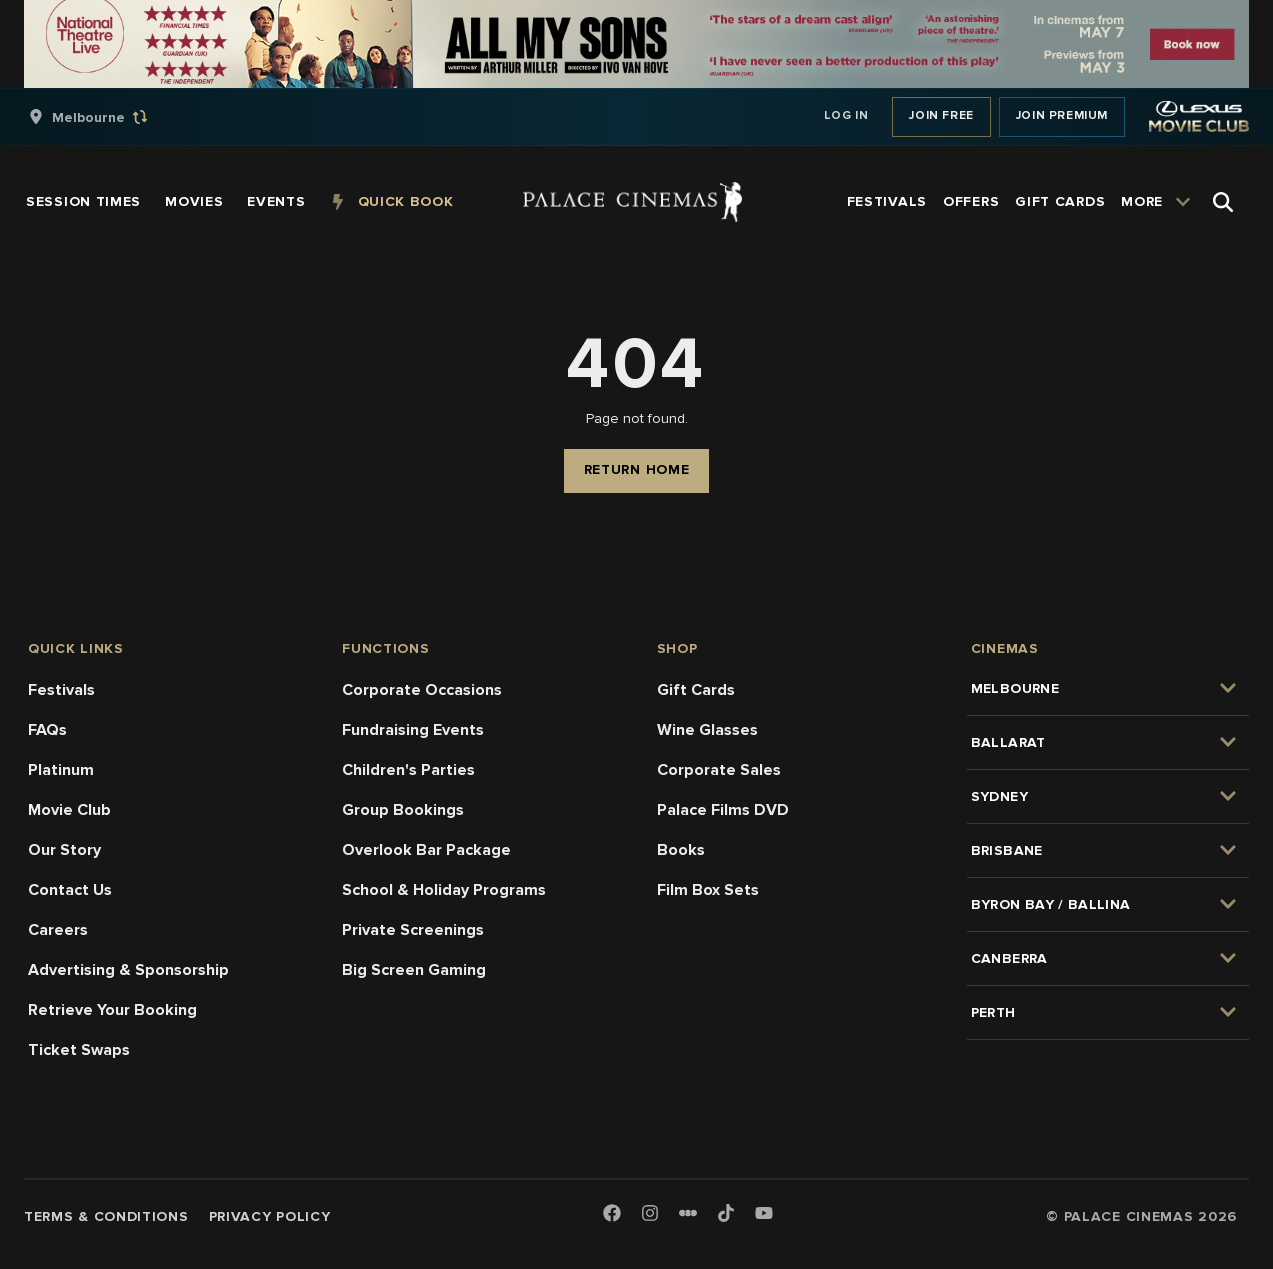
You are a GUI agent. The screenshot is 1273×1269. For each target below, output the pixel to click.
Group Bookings (403, 810)
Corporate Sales (719, 770)
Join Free (941, 115)
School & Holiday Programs (444, 890)
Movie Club (69, 810)
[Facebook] (612, 1214)
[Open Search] (1223, 202)
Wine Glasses (707, 730)
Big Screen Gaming (414, 970)
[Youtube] (764, 1214)
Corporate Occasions (422, 690)
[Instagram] (650, 1214)
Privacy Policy (270, 1216)
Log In (846, 115)
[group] (109, 117)
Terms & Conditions (106, 1216)
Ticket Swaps (79, 1050)
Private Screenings (413, 930)
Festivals (61, 690)
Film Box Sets (708, 890)
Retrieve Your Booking (112, 1010)
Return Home (637, 469)
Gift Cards (696, 690)
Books (681, 850)
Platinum (61, 770)
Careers (58, 930)
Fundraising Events (413, 730)
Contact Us (70, 890)
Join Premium (1062, 115)
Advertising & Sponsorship (128, 970)
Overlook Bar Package (426, 850)
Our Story (64, 850)
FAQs (47, 730)
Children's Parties (408, 770)
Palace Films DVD (723, 810)
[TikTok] (726, 1213)
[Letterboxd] (688, 1213)
